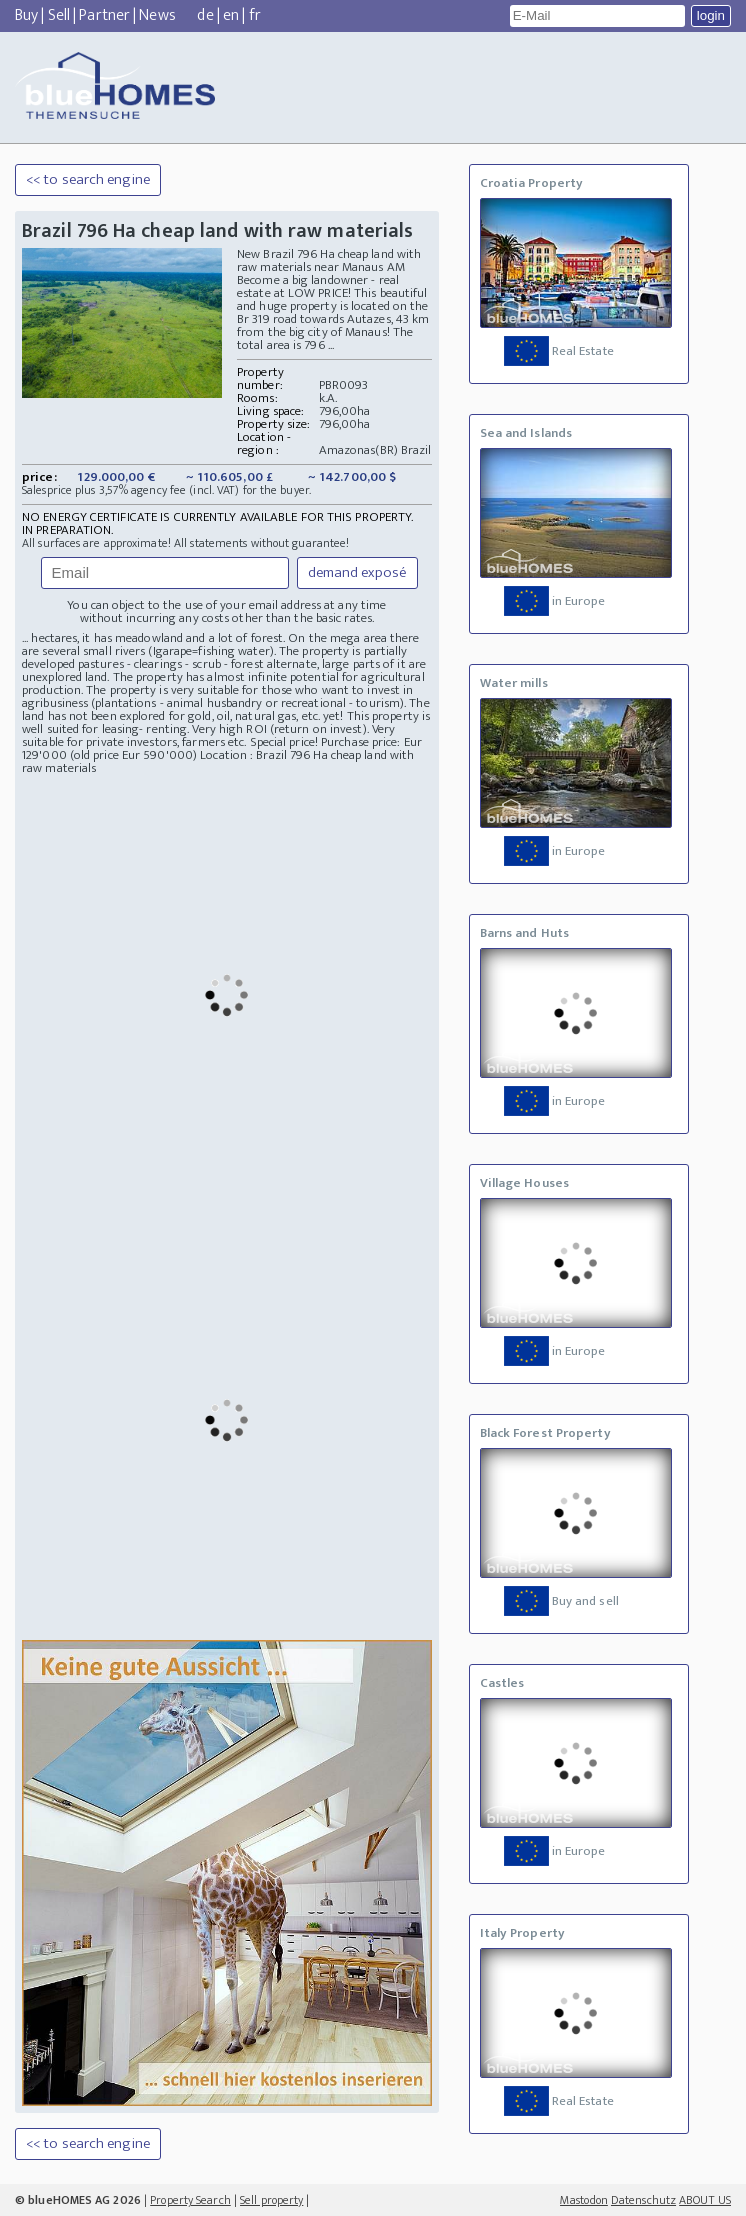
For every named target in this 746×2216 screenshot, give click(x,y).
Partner (104, 15)
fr (255, 15)
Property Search (190, 2200)
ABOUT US (705, 2200)
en (231, 15)
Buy (26, 15)
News (157, 15)
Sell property (271, 2200)
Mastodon (584, 2200)
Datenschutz (643, 2200)
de (205, 15)
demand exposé (357, 572)
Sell (59, 15)
